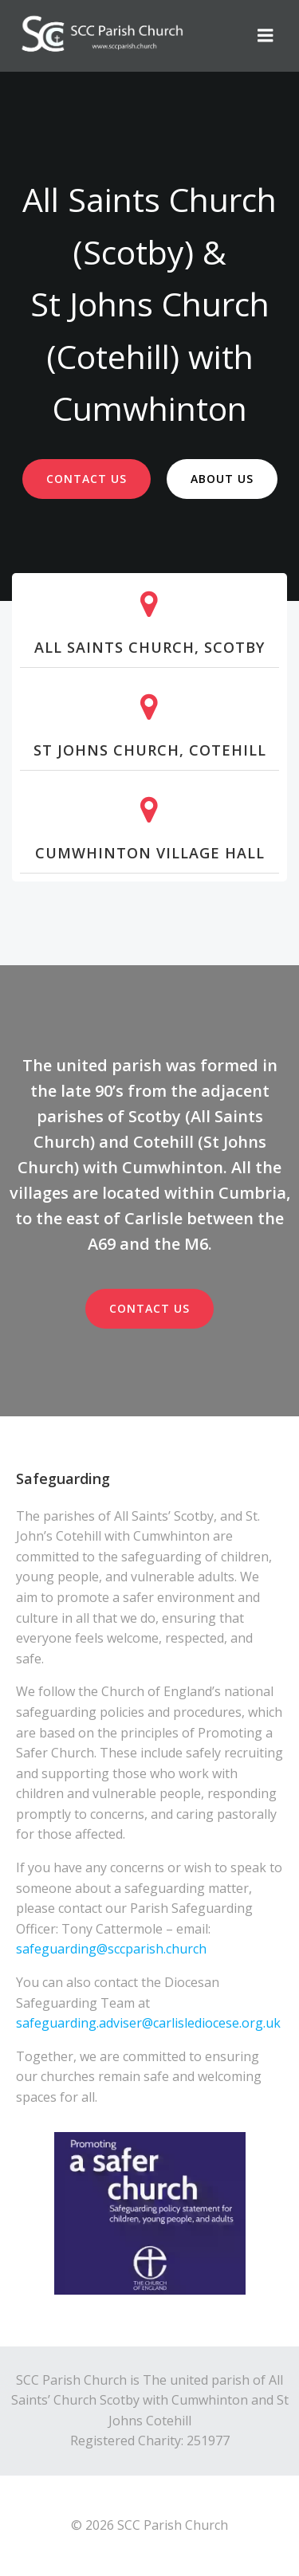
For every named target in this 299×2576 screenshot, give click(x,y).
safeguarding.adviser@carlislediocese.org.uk (148, 2023)
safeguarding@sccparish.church (113, 1949)
